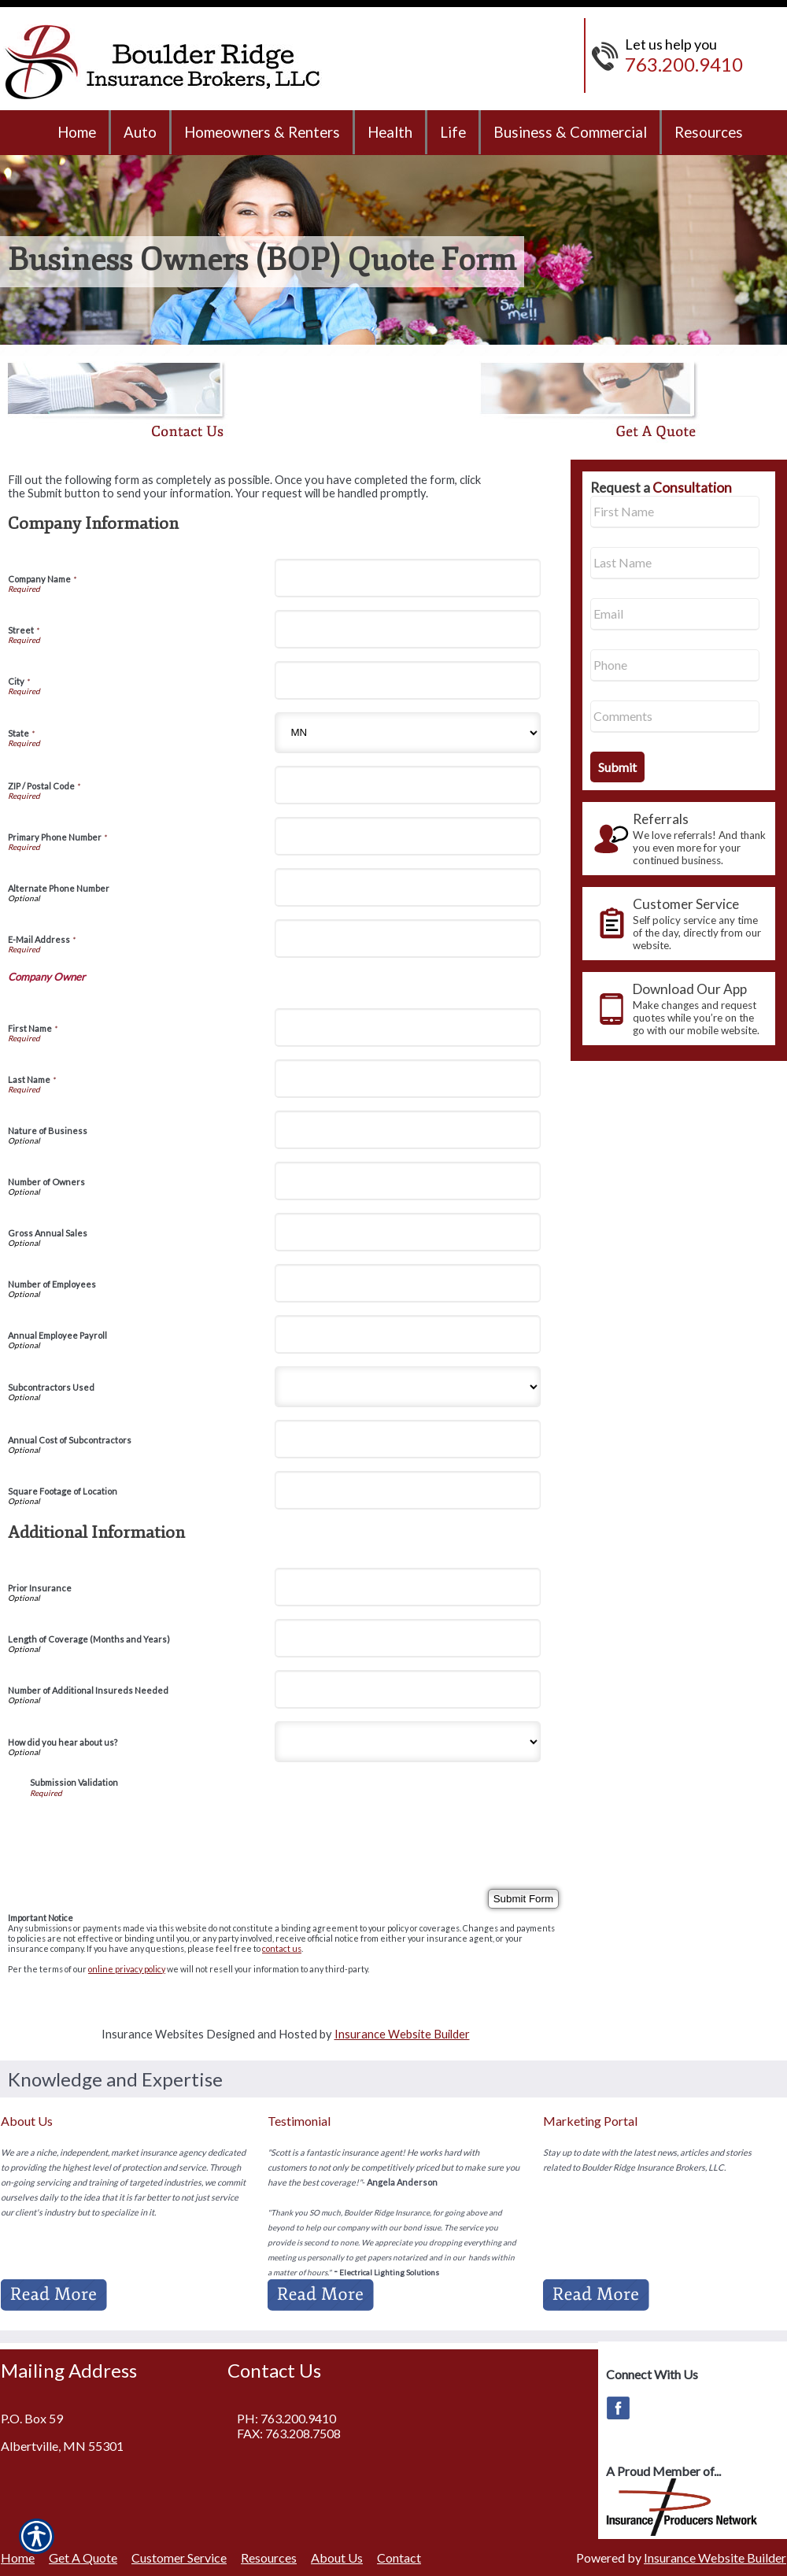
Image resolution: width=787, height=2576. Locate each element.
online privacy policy (126, 1969)
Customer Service (179, 2557)
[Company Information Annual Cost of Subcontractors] (408, 1439)
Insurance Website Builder (402, 2034)
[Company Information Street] (408, 629)
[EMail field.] (674, 614)
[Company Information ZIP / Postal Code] (408, 785)
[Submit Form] (523, 1899)
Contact (399, 2557)
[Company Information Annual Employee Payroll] (408, 1334)
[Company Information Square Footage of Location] (408, 1490)
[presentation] (149, 1828)
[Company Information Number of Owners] (408, 1181)
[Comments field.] (674, 716)
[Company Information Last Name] (408, 1078)
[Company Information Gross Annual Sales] (408, 1232)
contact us (281, 1948)
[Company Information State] (408, 732)
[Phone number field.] (674, 665)
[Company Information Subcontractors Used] (408, 1386)
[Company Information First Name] (408, 1027)
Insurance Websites (153, 2034)
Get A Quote (83, 2557)
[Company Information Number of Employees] (408, 1283)
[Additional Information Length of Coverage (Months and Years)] (408, 1638)
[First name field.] (674, 512)
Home (18, 2557)
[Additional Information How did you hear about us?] (408, 1741)
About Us (337, 2557)
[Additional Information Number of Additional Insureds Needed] (408, 1689)
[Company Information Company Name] (408, 578)
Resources (269, 2557)
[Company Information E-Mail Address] (408, 938)
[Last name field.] (674, 563)
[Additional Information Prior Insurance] (408, 1587)
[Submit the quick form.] (617, 767)
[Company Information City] (408, 680)
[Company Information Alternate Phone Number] (408, 887)
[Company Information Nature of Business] (408, 1130)
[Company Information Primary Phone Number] (408, 836)
